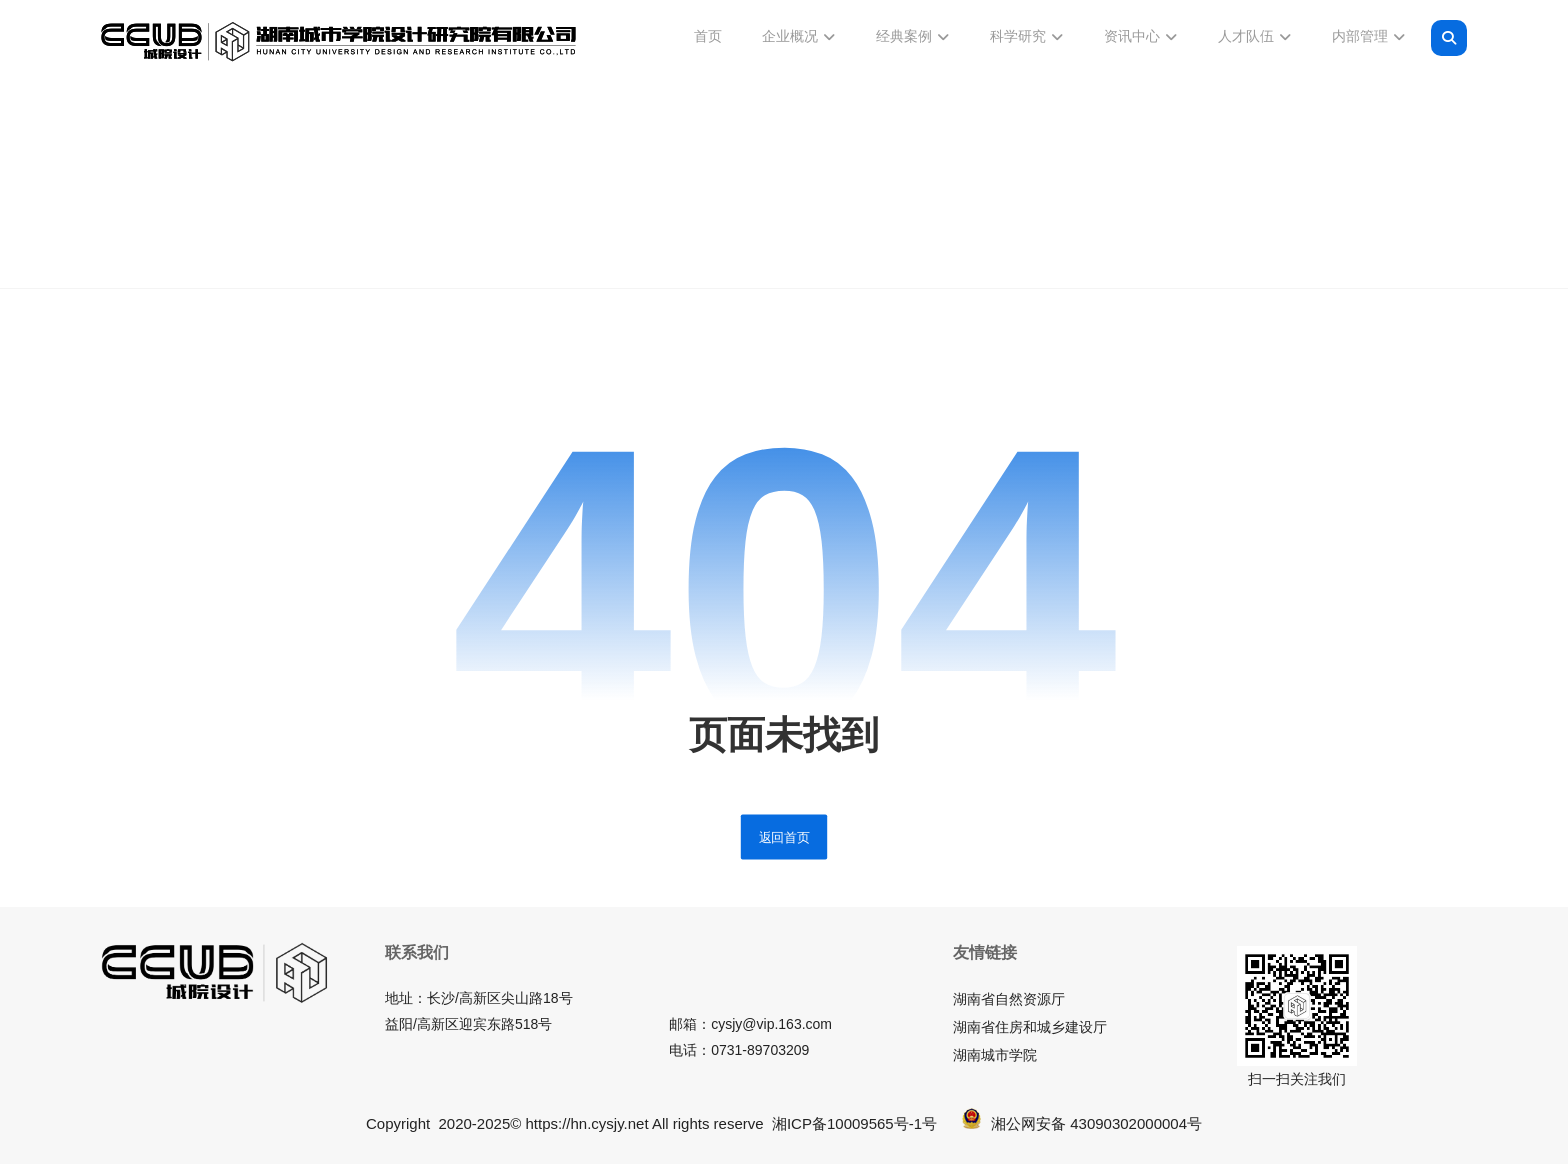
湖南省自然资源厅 (1009, 999)
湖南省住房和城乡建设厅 (1030, 1027)
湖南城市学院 (995, 1055)
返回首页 (784, 837)
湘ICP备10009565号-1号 (854, 1123)
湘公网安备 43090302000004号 (1082, 1123)
